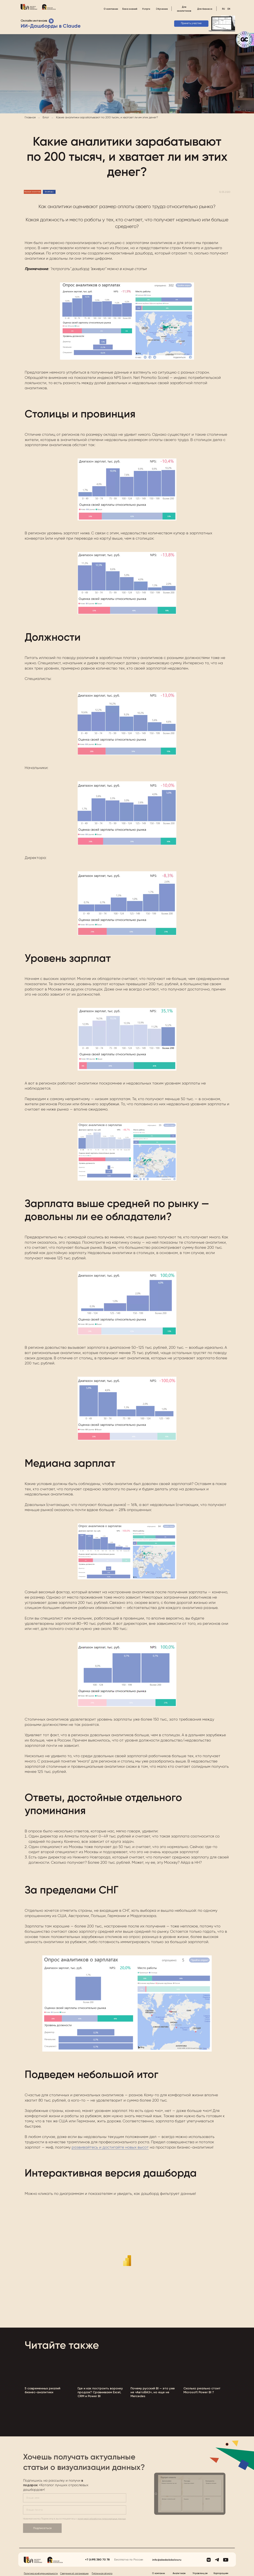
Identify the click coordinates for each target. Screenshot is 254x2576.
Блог (46, 117)
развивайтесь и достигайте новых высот (110, 2147)
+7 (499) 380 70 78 (97, 2544)
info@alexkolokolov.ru (166, 2544)
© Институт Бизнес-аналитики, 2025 (43, 2571)
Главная (30, 117)
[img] (29, 7)
